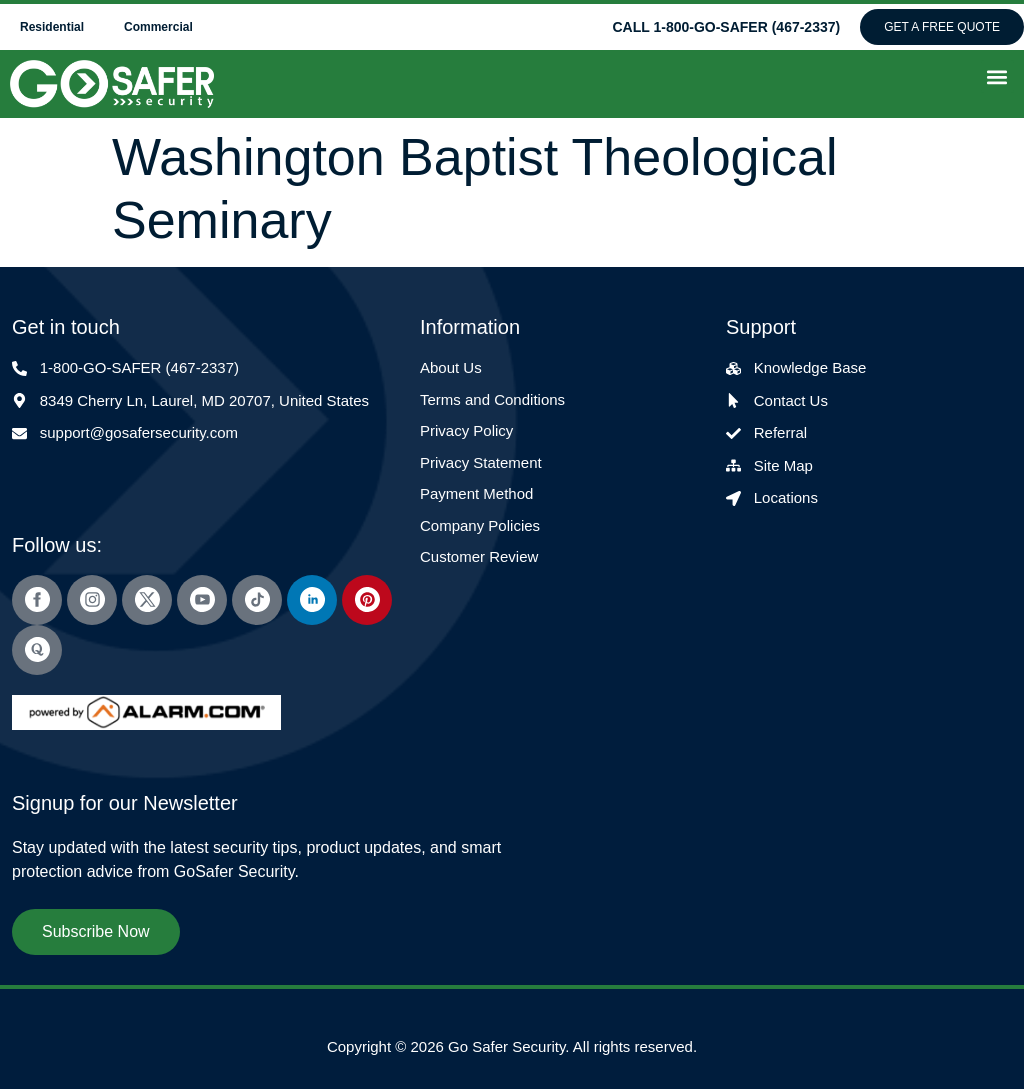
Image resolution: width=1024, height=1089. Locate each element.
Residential (52, 27)
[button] (997, 76)
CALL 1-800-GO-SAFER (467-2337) (726, 27)
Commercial (158, 27)
